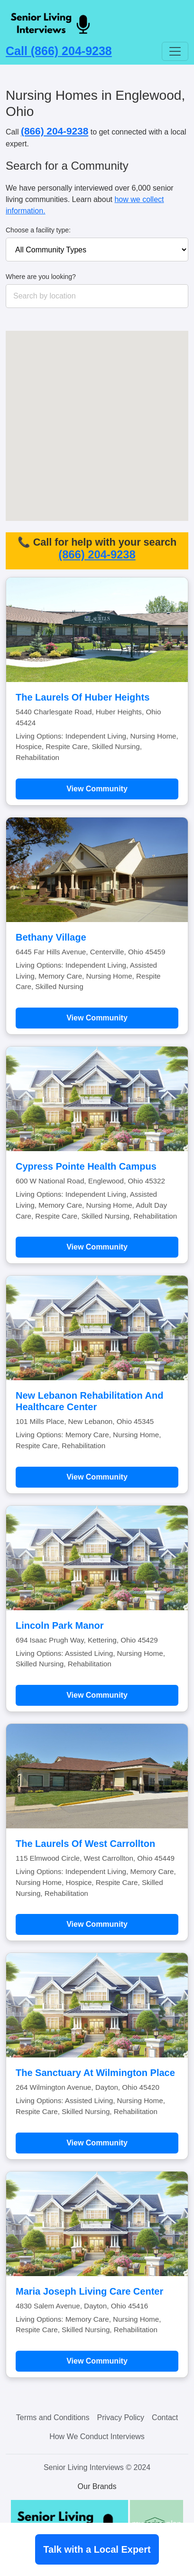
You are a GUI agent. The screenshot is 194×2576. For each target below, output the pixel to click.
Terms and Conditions (53, 2417)
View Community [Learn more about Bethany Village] (97, 1018)
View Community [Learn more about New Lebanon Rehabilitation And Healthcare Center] (97, 1477)
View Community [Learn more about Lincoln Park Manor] (97, 1695)
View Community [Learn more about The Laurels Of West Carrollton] (97, 1924)
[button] (141, 365)
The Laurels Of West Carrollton (85, 1843)
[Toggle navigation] (175, 51)
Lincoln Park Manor (60, 1625)
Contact (165, 2417)
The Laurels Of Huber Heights (82, 697)
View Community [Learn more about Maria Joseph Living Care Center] (97, 2361)
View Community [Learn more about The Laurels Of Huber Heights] (97, 789)
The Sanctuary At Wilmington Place (95, 2072)
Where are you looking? (41, 276)
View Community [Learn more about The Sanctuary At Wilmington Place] (97, 2143)
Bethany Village (51, 937)
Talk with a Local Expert (96, 2549)
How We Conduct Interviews (97, 2436)
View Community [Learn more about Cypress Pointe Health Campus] (97, 1247)
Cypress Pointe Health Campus (86, 1166)
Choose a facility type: (38, 230)
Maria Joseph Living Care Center (89, 2291)
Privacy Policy (121, 2417)
